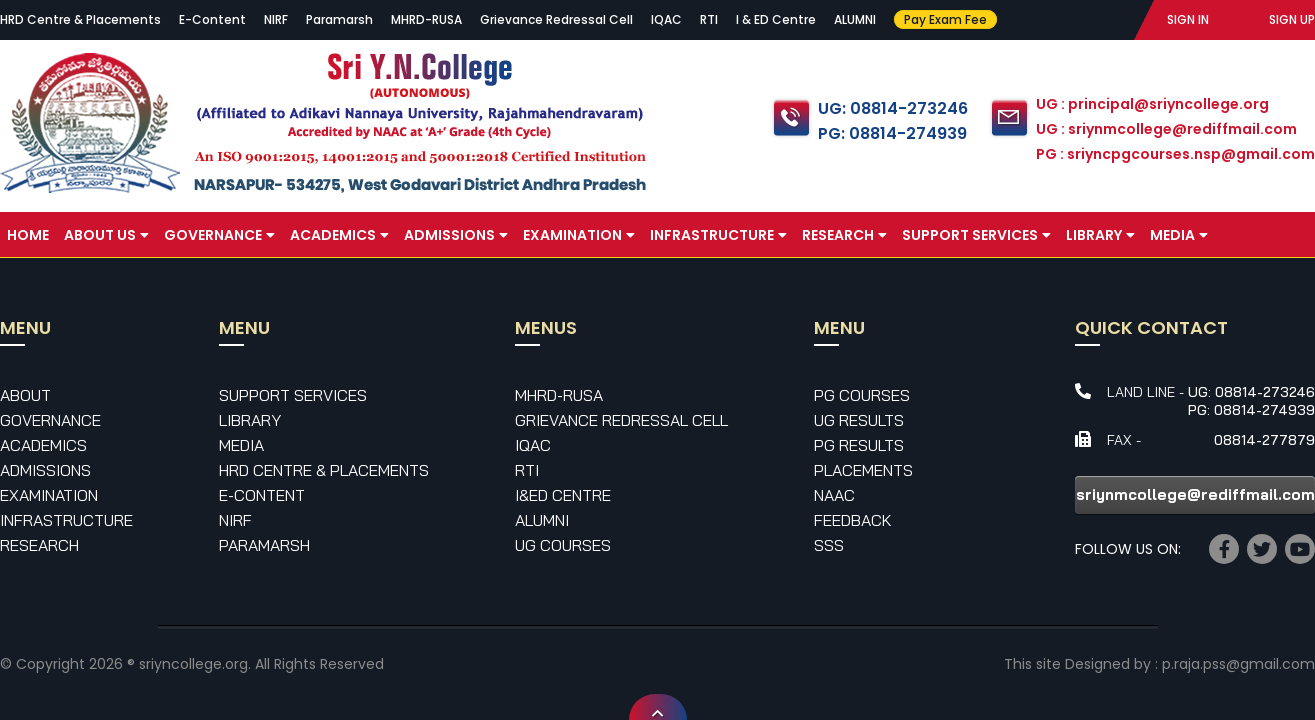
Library (1100, 235)
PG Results (859, 445)
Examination (579, 235)
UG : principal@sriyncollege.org (1152, 104)
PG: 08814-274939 (892, 133)
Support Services (976, 235)
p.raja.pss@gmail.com (1238, 664)
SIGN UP (1292, 19)
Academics (339, 235)
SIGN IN (1188, 19)
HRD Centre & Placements (80, 19)
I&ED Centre (563, 495)
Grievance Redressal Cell (556, 19)
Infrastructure (718, 235)
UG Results (859, 420)
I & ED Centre (776, 19)
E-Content (212, 19)
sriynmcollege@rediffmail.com (1195, 494)
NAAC (834, 495)
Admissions (456, 235)
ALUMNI (855, 19)
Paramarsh (339, 19)
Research (844, 235)
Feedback (853, 520)
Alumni (542, 520)
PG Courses (862, 395)
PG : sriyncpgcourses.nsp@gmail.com (1175, 154)
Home (28, 235)
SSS (829, 545)
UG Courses (563, 545)
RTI (709, 19)
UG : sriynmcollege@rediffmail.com (1166, 129)
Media (1179, 235)
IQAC (666, 19)
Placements (863, 470)
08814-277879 (1264, 440)
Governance (219, 235)
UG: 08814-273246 (893, 108)
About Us (106, 235)
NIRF (276, 19)
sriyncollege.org (193, 664)
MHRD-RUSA (426, 19)
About (25, 395)
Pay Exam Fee (945, 19)
